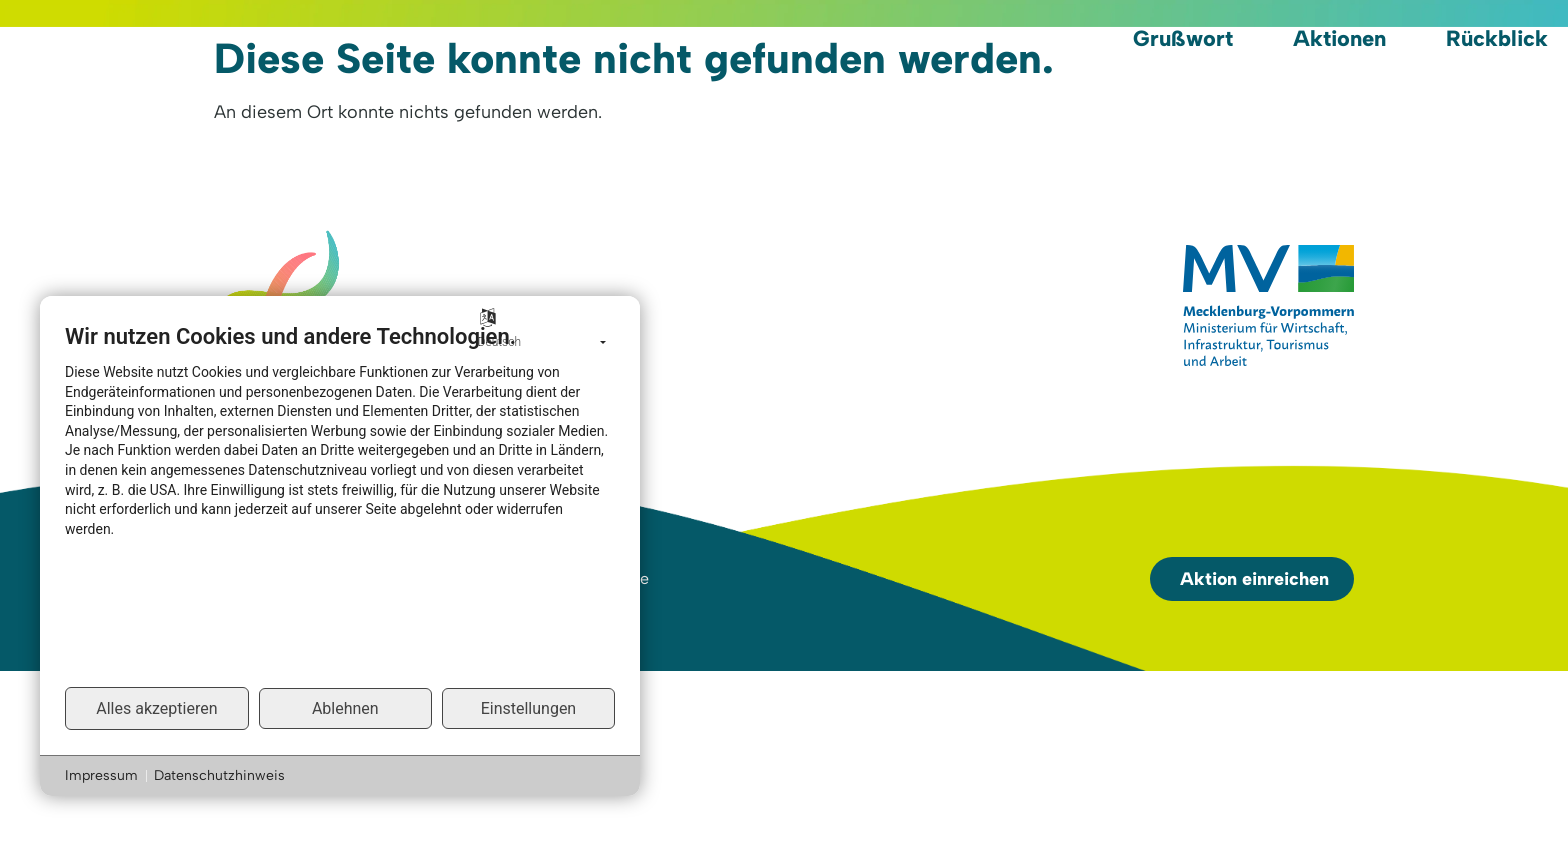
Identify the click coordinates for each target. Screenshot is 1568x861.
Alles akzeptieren (156, 708)
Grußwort (1183, 38)
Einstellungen (529, 708)
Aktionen (1339, 38)
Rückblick (1497, 38)
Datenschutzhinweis (219, 775)
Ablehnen (345, 708)
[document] (340, 504)
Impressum (101, 775)
